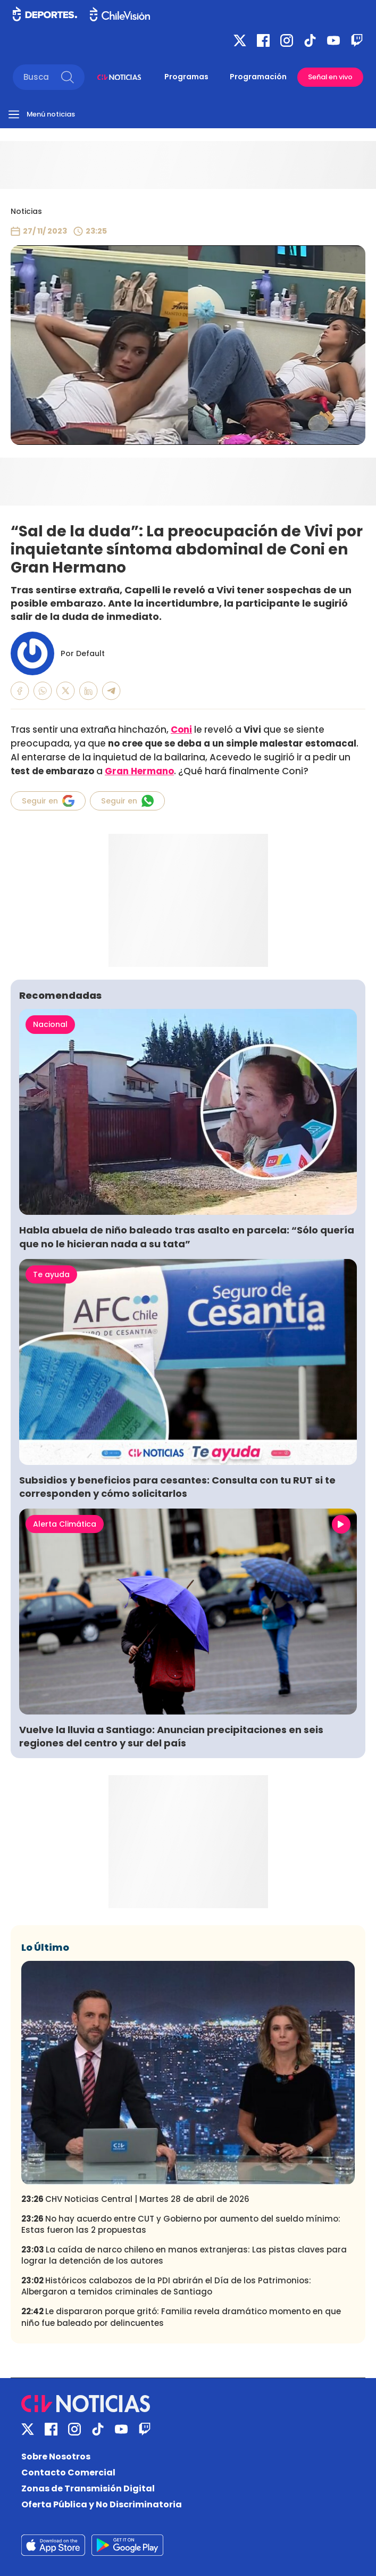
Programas (186, 76)
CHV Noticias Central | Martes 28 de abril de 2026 (135, 2199)
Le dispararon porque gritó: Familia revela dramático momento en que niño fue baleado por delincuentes (181, 2317)
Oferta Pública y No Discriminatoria (101, 2504)
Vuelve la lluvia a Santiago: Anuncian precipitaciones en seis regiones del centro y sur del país (171, 1736)
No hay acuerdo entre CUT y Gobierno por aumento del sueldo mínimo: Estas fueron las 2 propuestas (180, 2224)
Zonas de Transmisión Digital (88, 2488)
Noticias (26, 211)
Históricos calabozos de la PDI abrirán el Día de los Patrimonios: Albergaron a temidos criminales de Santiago (166, 2286)
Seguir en (48, 801)
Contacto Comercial (68, 2472)
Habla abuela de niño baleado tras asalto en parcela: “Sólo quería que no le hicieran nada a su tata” (186, 1236)
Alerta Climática (64, 1524)
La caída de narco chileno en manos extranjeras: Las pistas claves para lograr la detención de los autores (184, 2255)
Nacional (50, 1024)
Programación (258, 76)
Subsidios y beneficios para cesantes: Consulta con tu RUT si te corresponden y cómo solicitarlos (177, 1486)
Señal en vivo (330, 77)
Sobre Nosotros (55, 2456)
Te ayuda (51, 1274)
